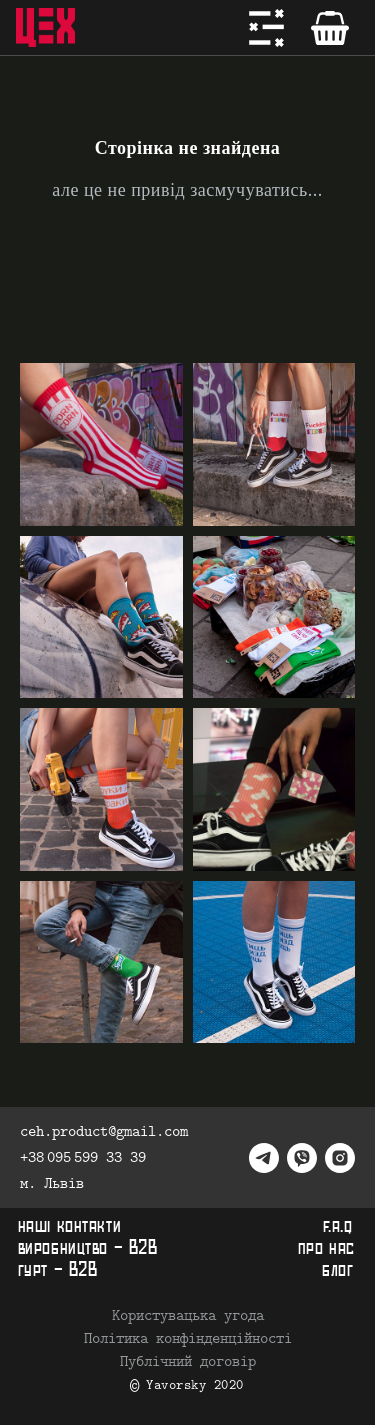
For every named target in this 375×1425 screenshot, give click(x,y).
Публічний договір (188, 1362)
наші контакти (70, 1226)
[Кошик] (330, 28)
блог (337, 1270)
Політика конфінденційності (188, 1339)
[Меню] (266, 28)
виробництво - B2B (88, 1248)
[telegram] (264, 1158)
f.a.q (337, 1226)
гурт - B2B (58, 1270)
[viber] (302, 1158)
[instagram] (340, 1158)
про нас (326, 1248)
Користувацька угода (188, 1316)
